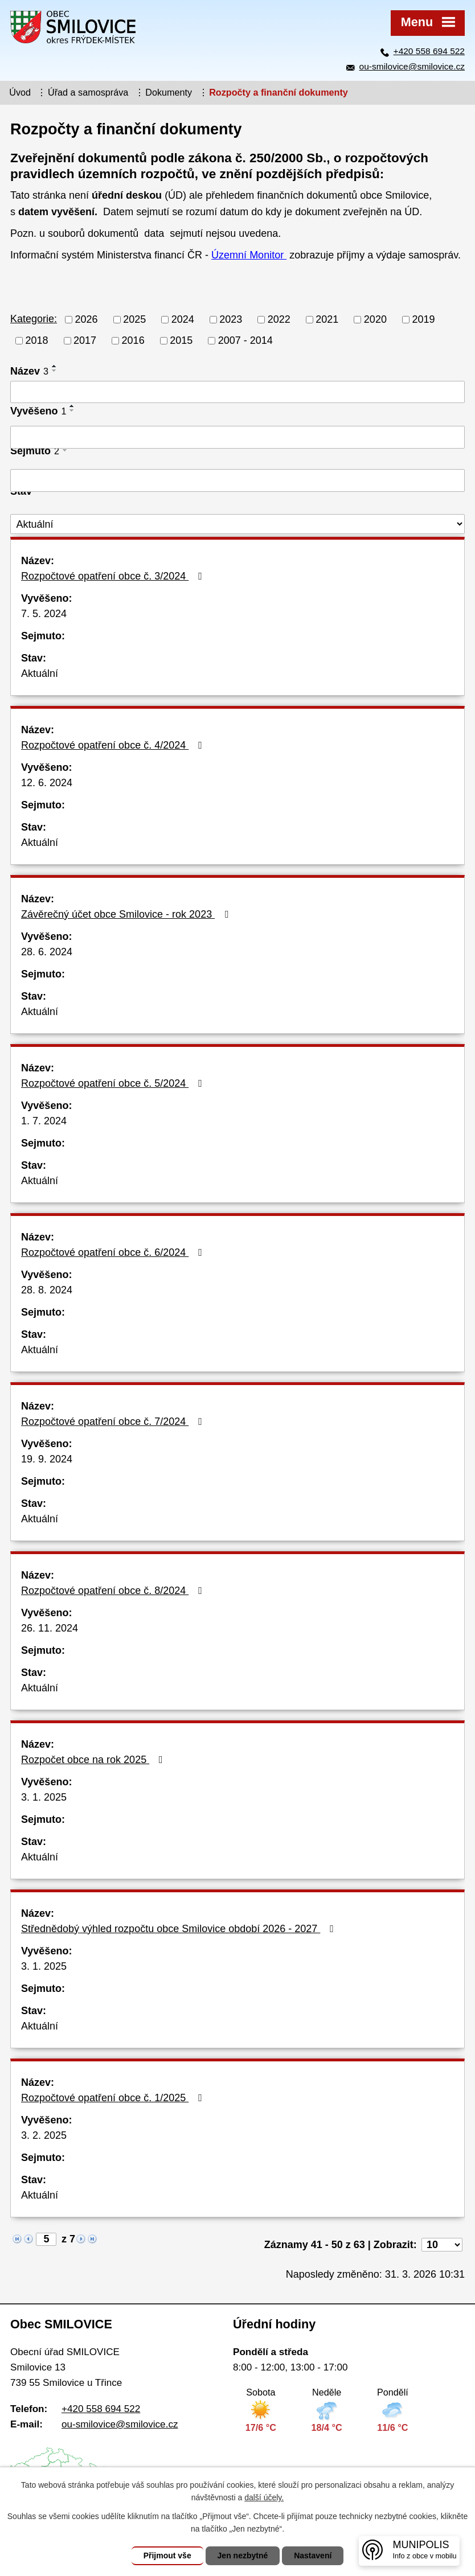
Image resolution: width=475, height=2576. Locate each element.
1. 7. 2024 (44, 1121)
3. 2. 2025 (44, 2135)
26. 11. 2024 (49, 1628)
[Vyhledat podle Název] (237, 392)
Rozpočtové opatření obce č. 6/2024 (114, 1252)
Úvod (20, 92)
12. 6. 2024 (46, 782)
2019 (423, 319)
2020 (375, 319)
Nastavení (312, 2555)
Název (29, 371)
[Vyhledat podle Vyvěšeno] (237, 437)
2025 (134, 319)
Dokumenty (168, 92)
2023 (230, 319)
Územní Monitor (248, 255)
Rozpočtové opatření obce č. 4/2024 (114, 745)
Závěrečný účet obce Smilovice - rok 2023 (127, 914)
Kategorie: (33, 318)
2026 (86, 319)
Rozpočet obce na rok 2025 (94, 1759)
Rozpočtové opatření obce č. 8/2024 (114, 1590)
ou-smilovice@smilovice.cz (412, 66)
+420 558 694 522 (429, 51)
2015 (181, 340)
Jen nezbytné (243, 2555)
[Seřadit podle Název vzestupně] (54, 366)
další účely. (264, 2497)
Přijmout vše (167, 2555)
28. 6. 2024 (46, 952)
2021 (327, 319)
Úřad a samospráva (88, 92)
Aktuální (39, 673)
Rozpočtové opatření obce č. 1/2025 (114, 2097)
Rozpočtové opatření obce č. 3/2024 (114, 576)
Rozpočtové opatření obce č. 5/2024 (114, 1083)
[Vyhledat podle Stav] (237, 524)
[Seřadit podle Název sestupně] (54, 370)
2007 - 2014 (245, 340)
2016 (133, 340)
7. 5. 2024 (44, 613)
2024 (182, 319)
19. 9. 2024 (46, 1459)
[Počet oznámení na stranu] (441, 2245)
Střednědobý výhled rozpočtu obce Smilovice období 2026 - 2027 (179, 1928)
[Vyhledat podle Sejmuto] (237, 480)
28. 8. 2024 (46, 1290)
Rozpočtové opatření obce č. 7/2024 (114, 1421)
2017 (84, 340)
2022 (279, 319)
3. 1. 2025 (44, 1797)
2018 (37, 340)
